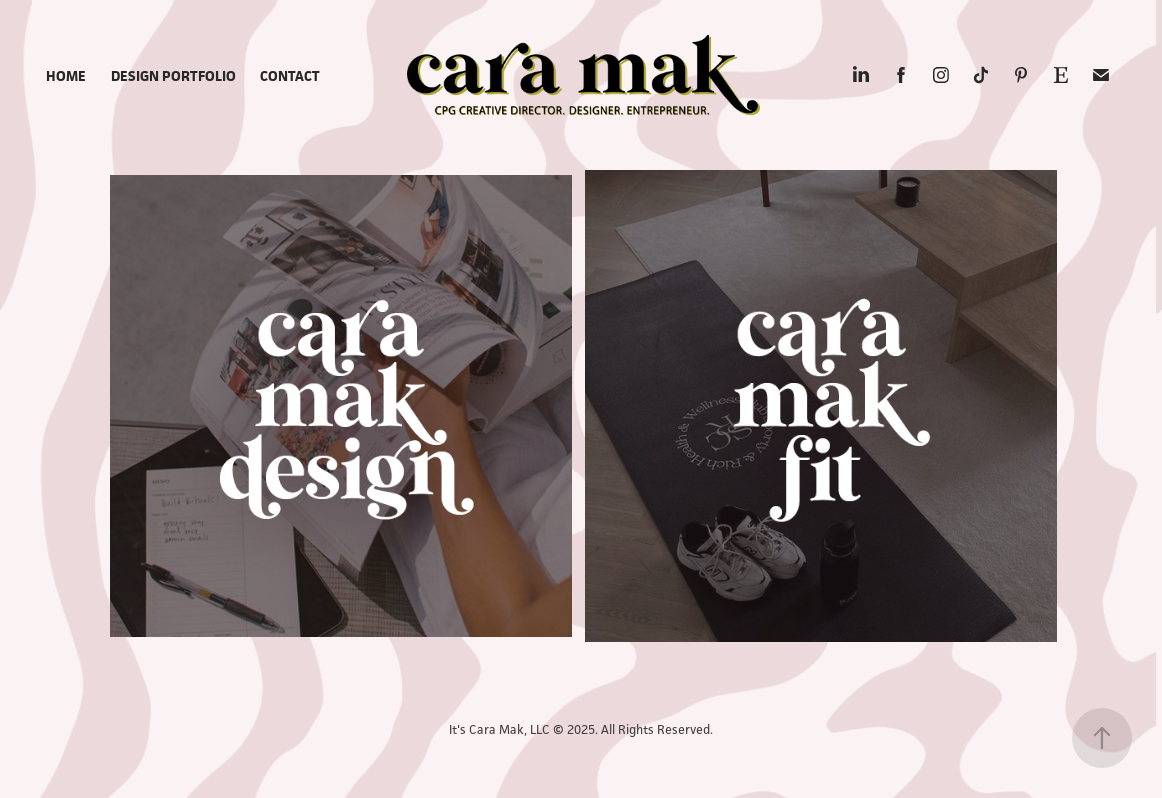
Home (66, 75)
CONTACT (290, 75)
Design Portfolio (173, 75)
